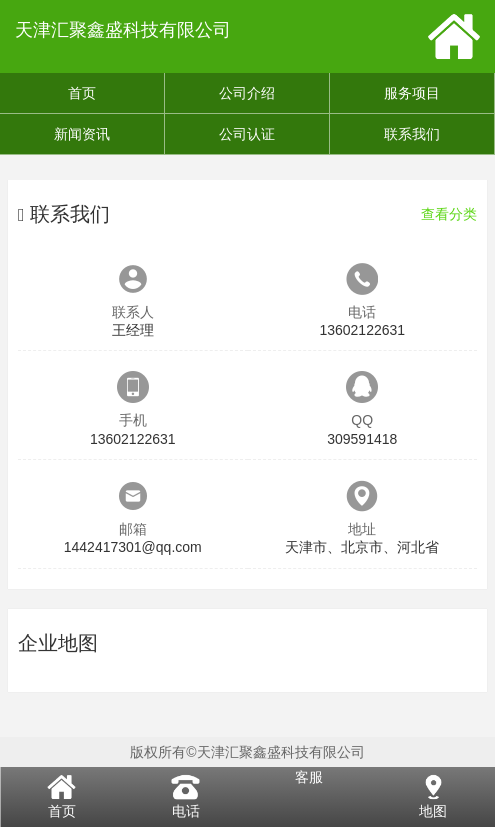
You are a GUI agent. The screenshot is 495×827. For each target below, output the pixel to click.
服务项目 (412, 93)
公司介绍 (247, 93)
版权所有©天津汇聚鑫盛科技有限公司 (247, 752)
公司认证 (247, 134)
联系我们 (412, 134)
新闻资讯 (82, 134)
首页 (82, 93)
